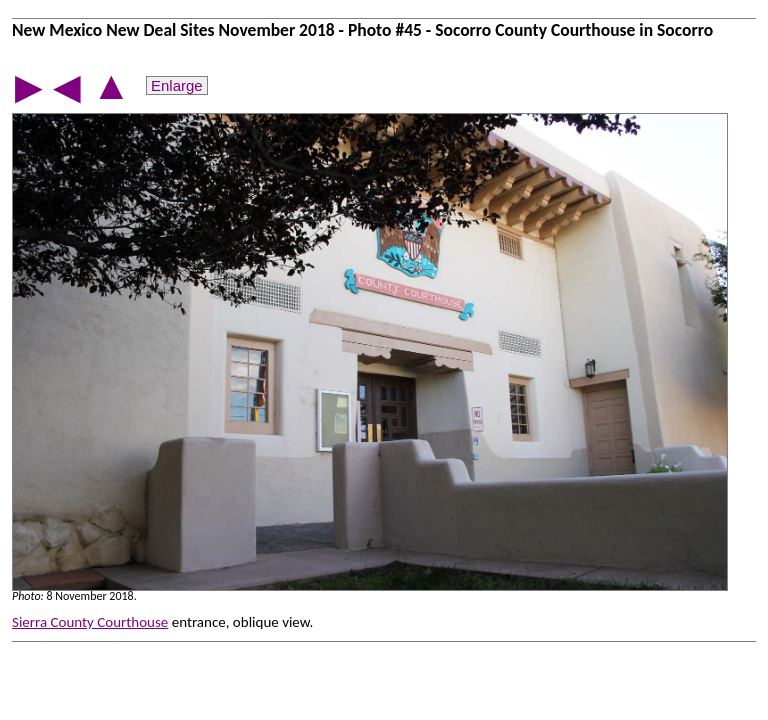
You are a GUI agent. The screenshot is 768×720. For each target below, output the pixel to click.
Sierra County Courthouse (90, 622)
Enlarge (177, 85)
